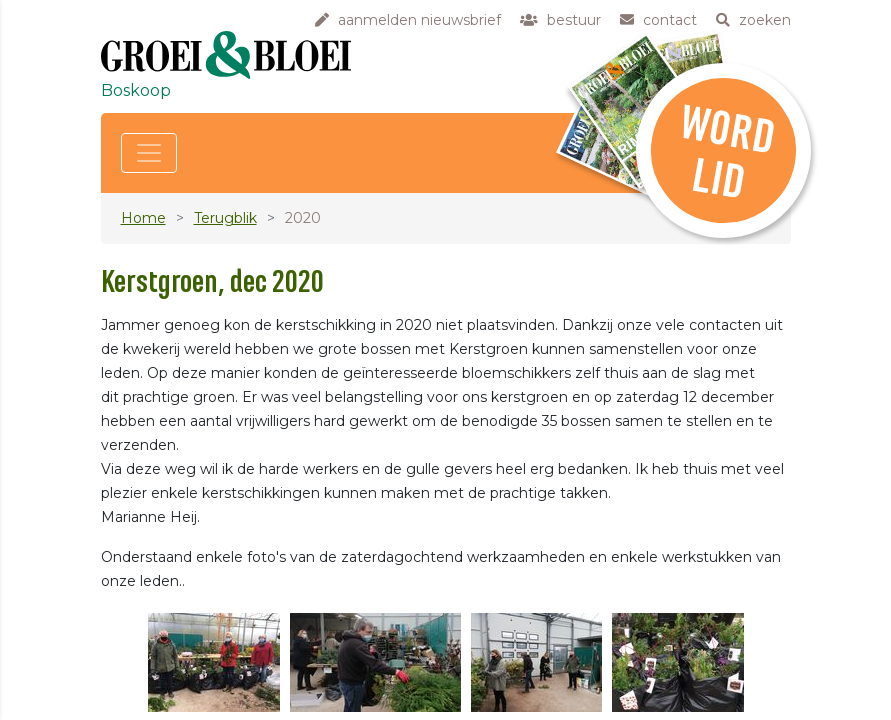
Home (143, 218)
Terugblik (225, 218)
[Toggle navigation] (149, 153)
